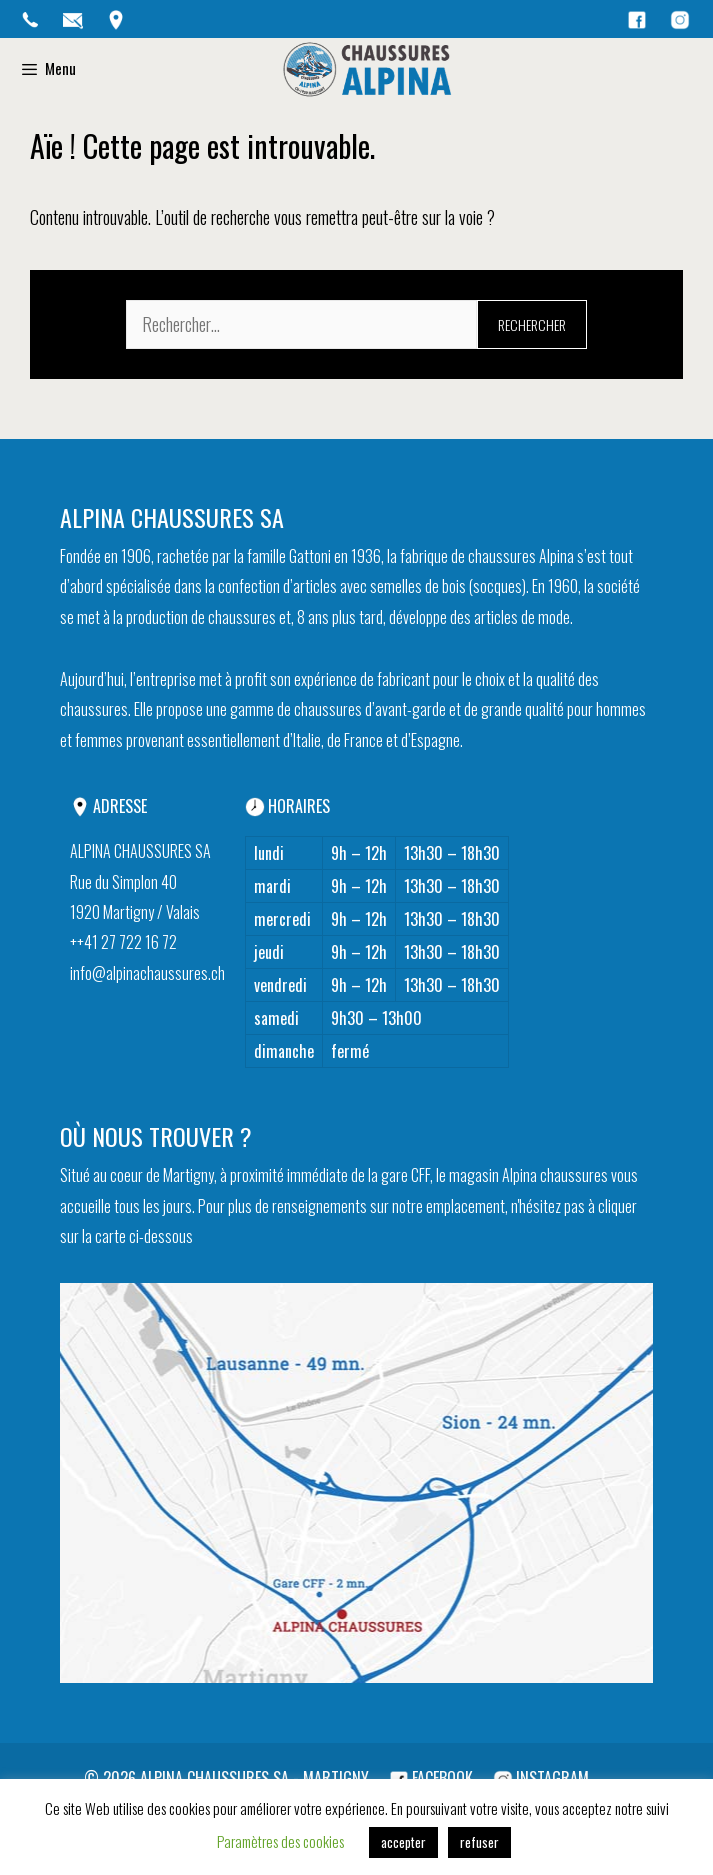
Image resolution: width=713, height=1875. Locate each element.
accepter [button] (403, 1842)
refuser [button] (479, 1842)
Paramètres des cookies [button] (280, 1841)
